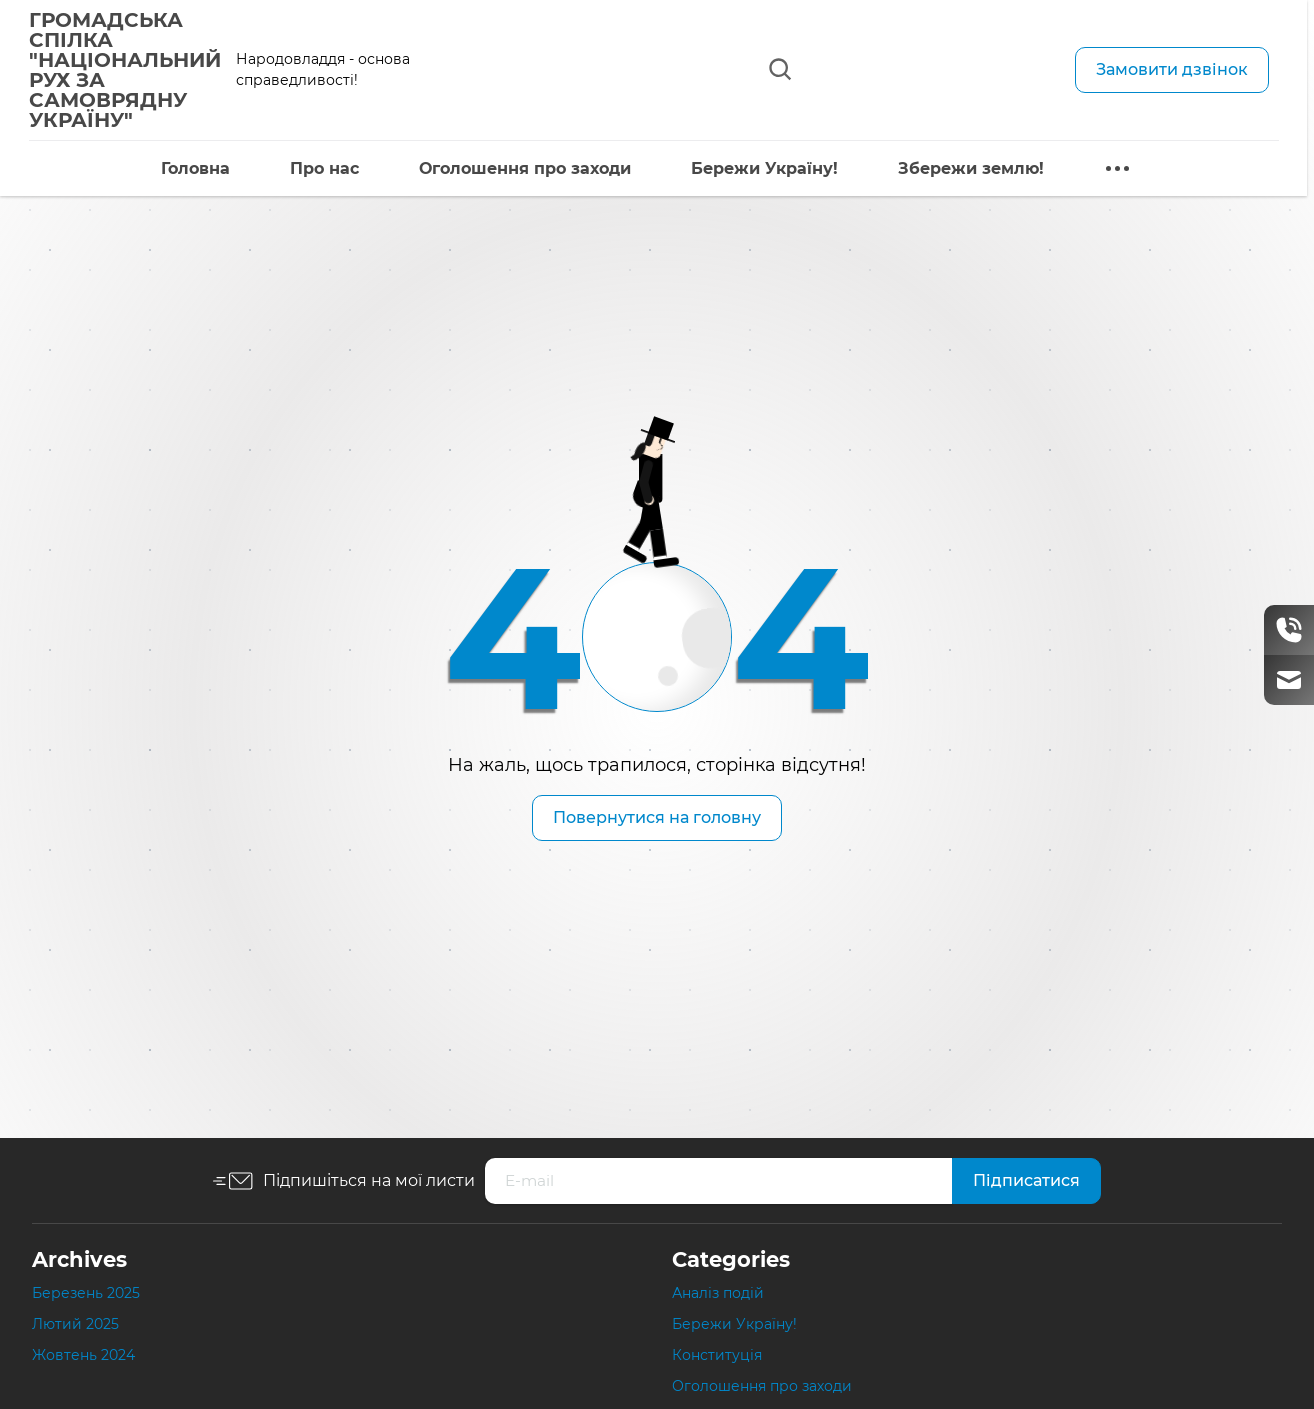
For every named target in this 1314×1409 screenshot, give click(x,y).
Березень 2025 (86, 1293)
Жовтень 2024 (83, 1355)
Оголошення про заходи (506, 168)
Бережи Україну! (745, 168)
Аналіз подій (718, 1293)
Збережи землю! (952, 168)
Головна (176, 168)
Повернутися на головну (657, 817)
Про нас (305, 168)
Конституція (717, 1355)
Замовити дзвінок (1172, 69)
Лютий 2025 (75, 1324)
